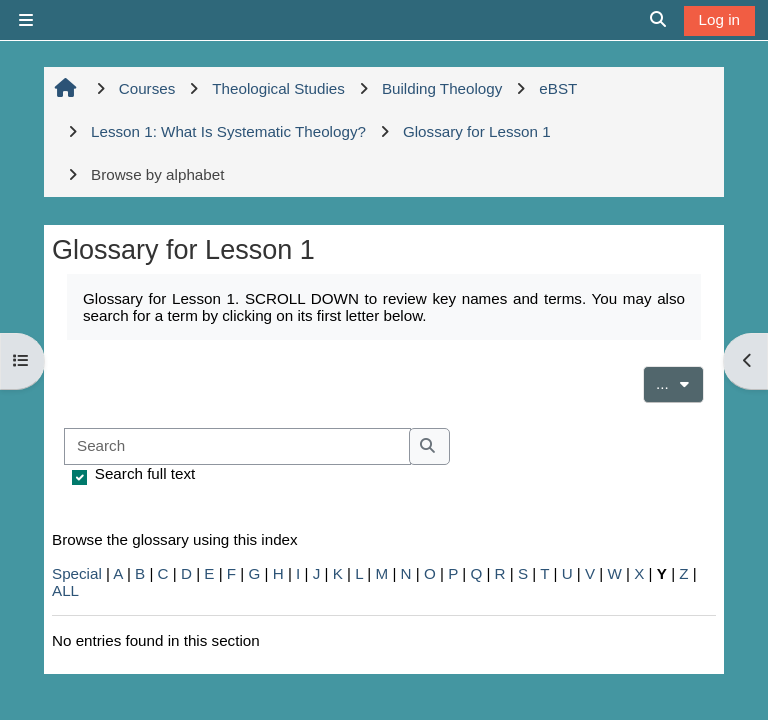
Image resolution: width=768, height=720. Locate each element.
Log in (719, 19)
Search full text (145, 473)
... (680, 382)
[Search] (237, 446)
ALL (65, 590)
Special (77, 573)
